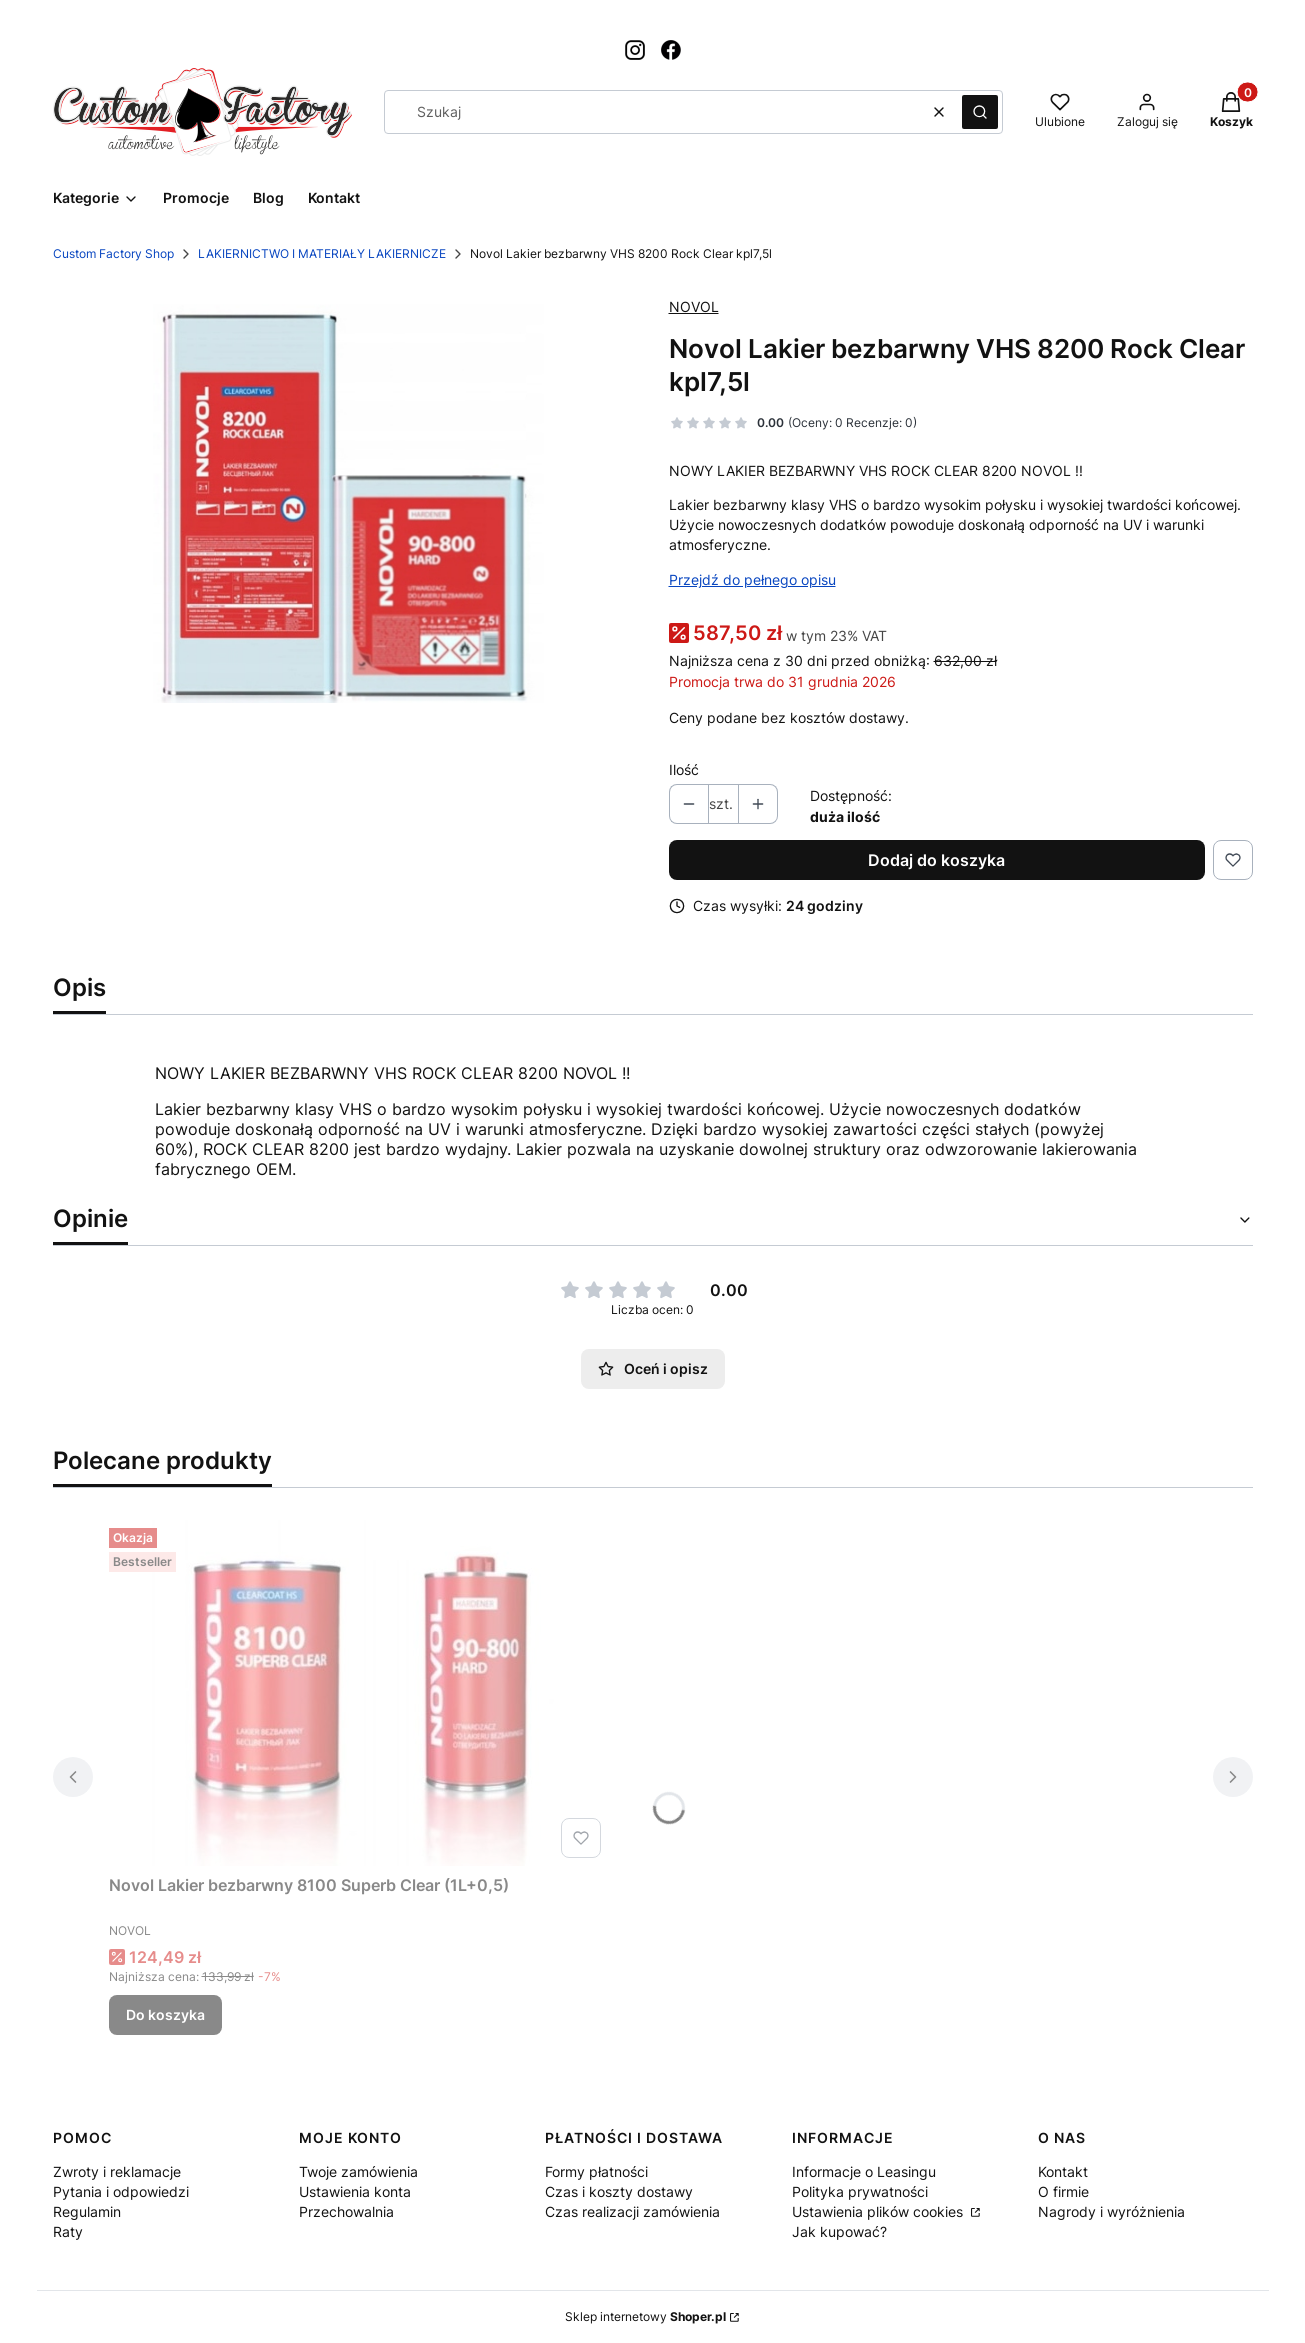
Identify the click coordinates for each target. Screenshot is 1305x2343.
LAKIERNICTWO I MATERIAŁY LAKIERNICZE (322, 253)
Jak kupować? (839, 2231)
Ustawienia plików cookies (879, 2211)
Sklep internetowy (645, 2316)
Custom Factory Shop (113, 253)
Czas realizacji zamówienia (632, 2211)
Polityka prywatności (860, 2191)
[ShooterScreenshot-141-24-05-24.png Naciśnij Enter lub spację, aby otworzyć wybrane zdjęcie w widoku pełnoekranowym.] (345, 506)
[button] (980, 112)
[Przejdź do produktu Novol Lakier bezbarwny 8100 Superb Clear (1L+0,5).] (359, 1693)
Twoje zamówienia (358, 2171)
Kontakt (1063, 2171)
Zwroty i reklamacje (117, 2171)
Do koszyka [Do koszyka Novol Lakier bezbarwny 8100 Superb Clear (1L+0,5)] (165, 2014)
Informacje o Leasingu (864, 2171)
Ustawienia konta (355, 2191)
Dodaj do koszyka (936, 860)
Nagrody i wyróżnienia (1111, 2211)
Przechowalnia (346, 2211)
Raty (68, 2231)
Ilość (684, 769)
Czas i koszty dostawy (619, 2191)
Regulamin (87, 2211)
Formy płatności (596, 2171)
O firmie (1063, 2191)
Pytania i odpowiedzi (121, 2191)
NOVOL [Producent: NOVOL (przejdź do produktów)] (694, 306)
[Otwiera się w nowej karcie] (635, 50)
